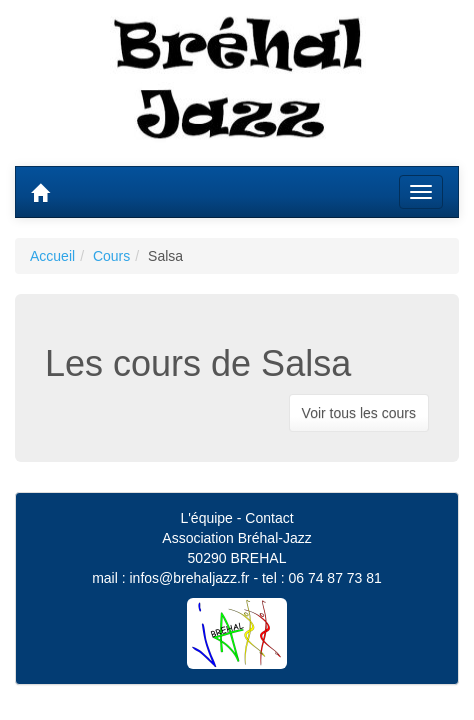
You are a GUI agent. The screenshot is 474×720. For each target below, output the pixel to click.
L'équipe (206, 518)
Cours (111, 256)
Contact (269, 518)
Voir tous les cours (359, 413)
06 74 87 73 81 (334, 578)
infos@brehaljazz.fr (189, 578)
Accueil (52, 256)
